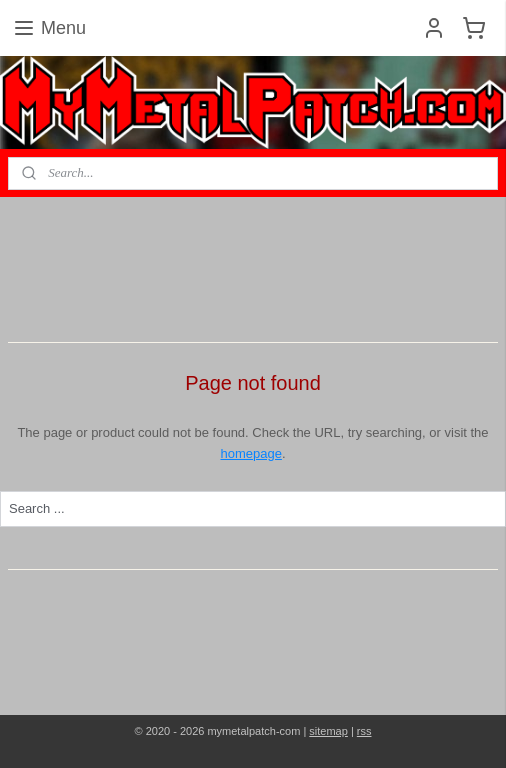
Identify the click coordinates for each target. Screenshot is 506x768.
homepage (250, 453)
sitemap (328, 731)
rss (364, 731)
